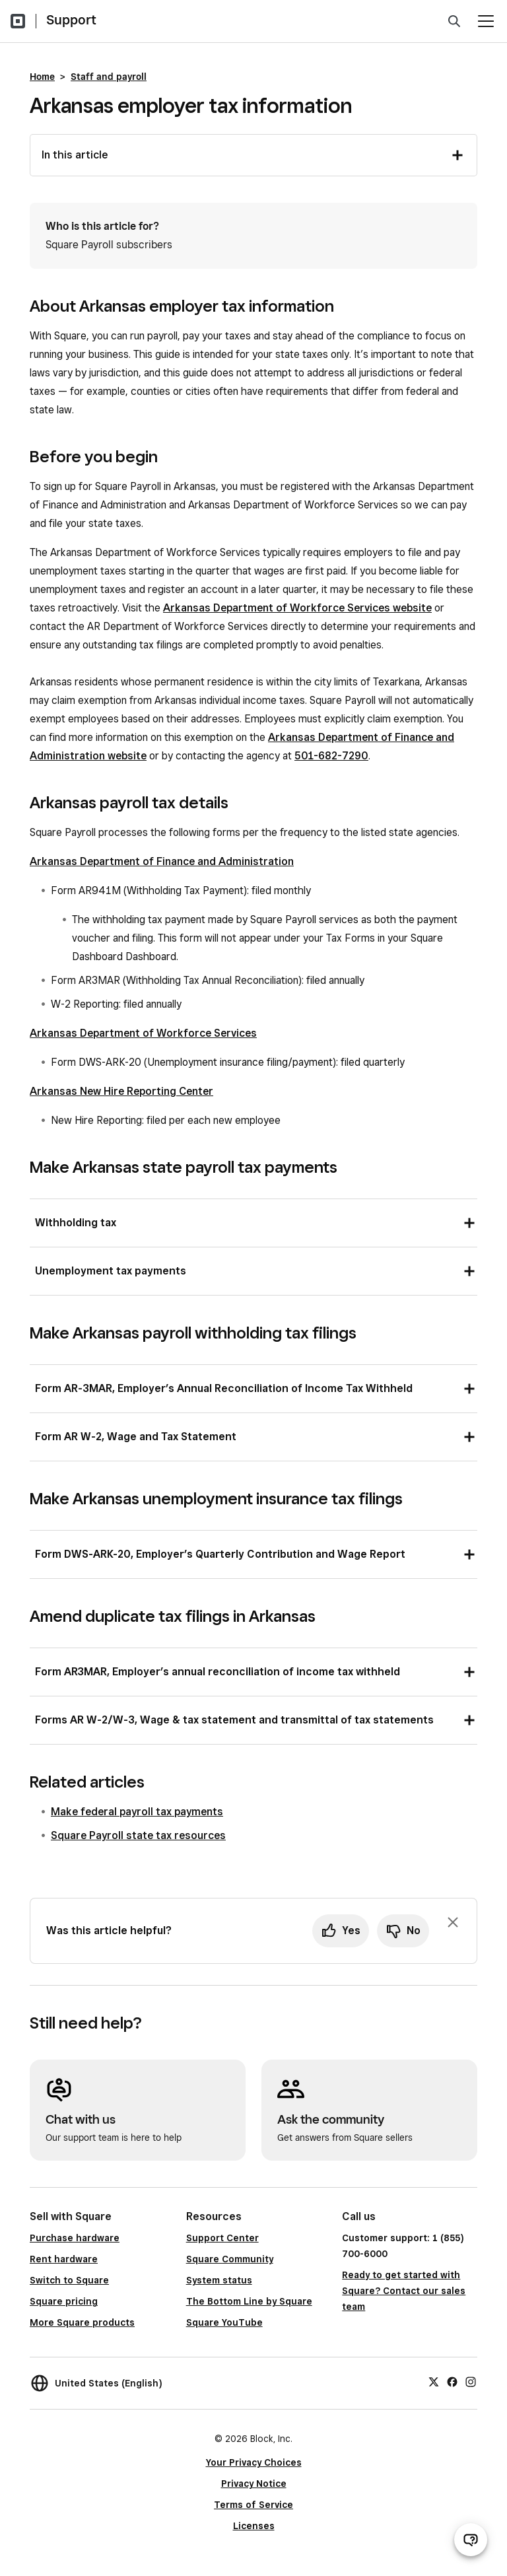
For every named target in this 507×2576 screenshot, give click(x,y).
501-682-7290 (331, 755)
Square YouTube (224, 2322)
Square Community (229, 2259)
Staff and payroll (109, 76)
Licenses (254, 2526)
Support (71, 20)
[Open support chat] (470, 2539)
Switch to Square (69, 2280)
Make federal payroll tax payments (137, 1811)
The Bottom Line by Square (249, 2301)
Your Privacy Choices (254, 2462)
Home (42, 76)
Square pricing (64, 2301)
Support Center (222, 2238)
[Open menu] (486, 21)
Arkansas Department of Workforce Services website (297, 608)
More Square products (82, 2322)
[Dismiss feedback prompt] (453, 1922)
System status (219, 2280)
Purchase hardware (74, 2238)
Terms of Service (253, 2504)
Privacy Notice (254, 2483)
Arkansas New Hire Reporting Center (121, 1091)
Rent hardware (64, 2259)
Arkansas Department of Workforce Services (143, 1033)
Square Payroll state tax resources (138, 1835)
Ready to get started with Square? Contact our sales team (403, 2291)
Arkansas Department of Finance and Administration (162, 861)
